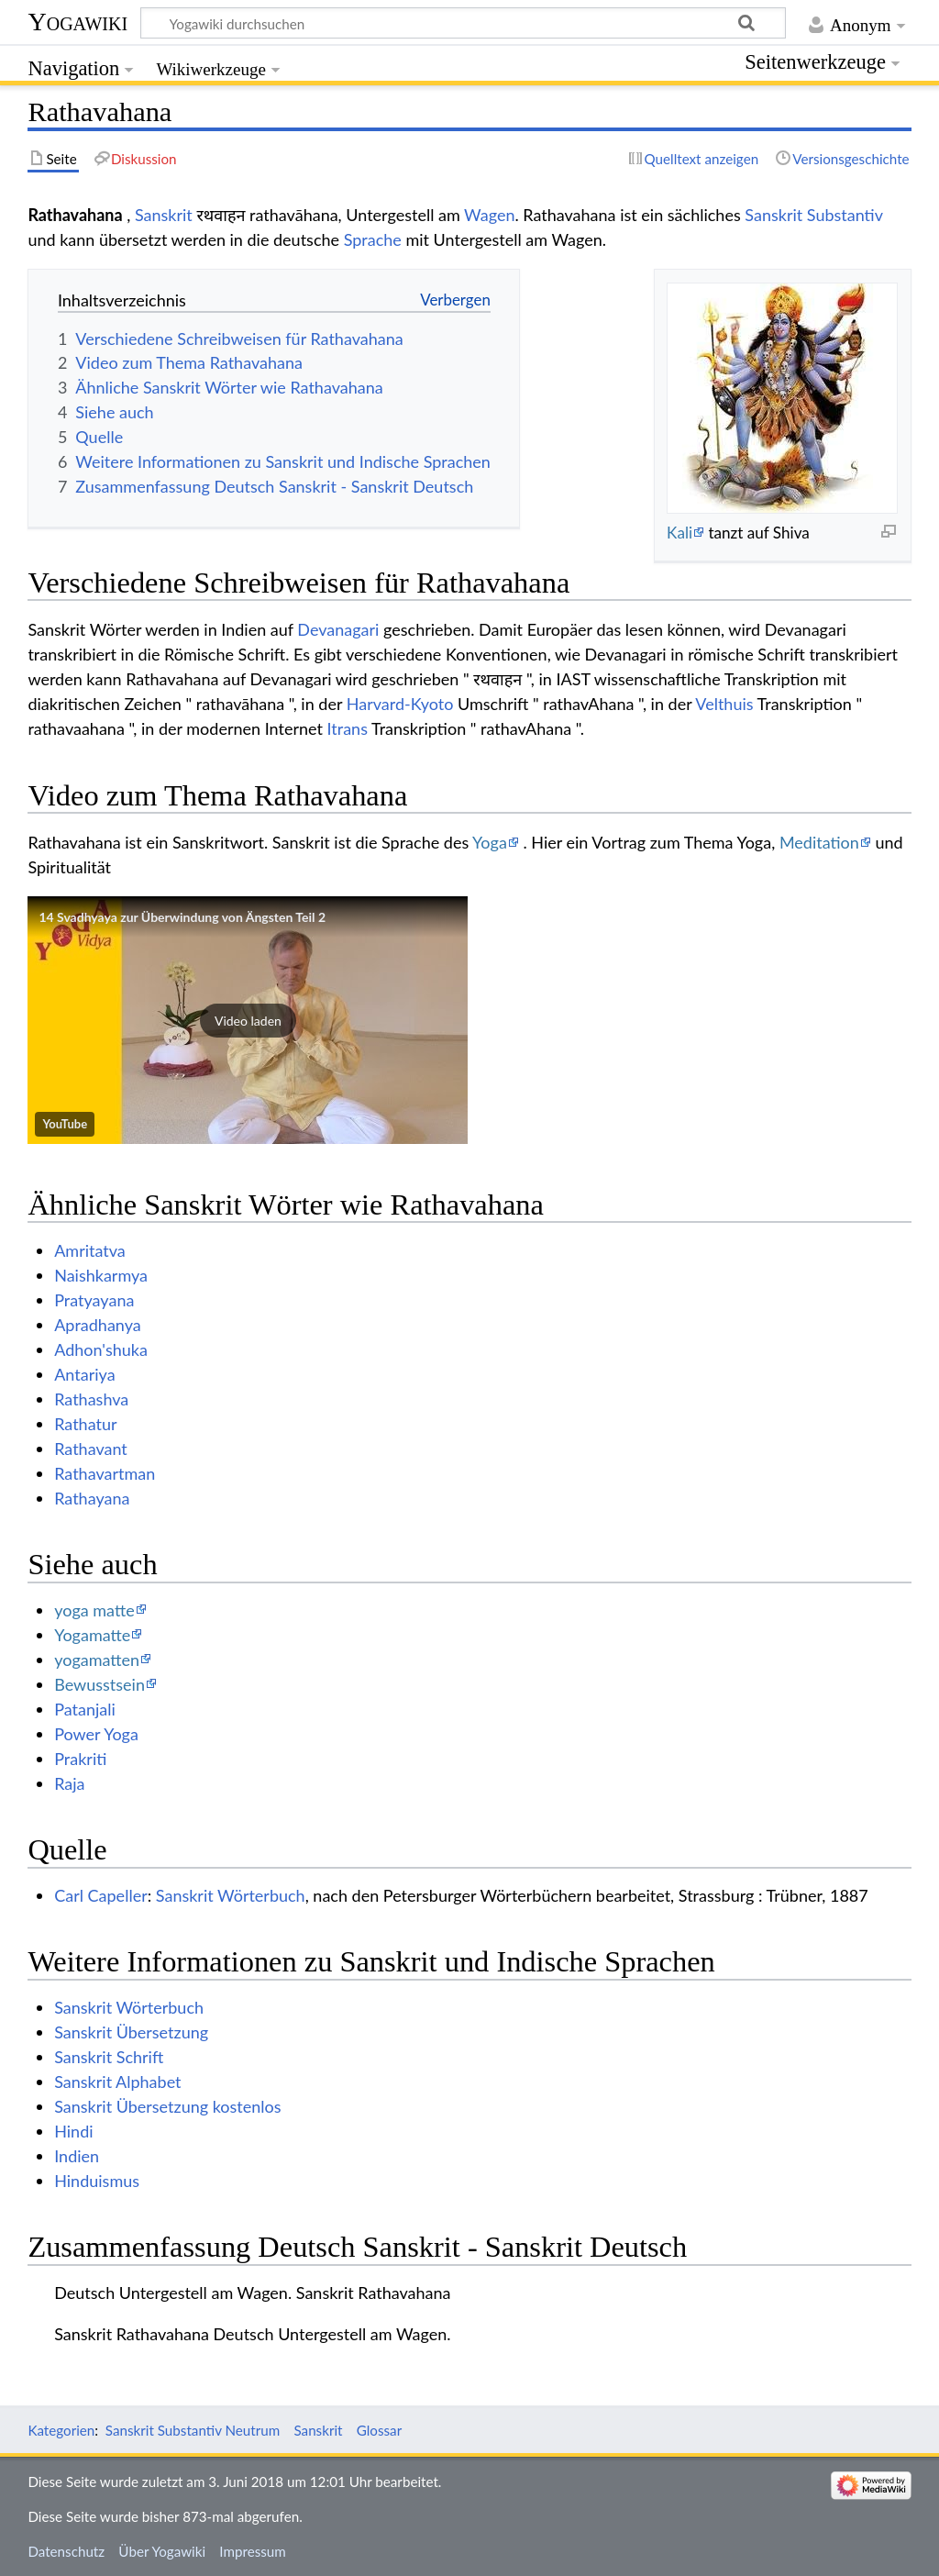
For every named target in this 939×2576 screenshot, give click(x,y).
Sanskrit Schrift (108, 2057)
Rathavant (90, 1448)
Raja (69, 1783)
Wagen (489, 215)
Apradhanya (97, 1325)
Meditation (819, 842)
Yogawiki (77, 21)
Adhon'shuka (101, 1349)
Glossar (379, 2430)
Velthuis (724, 704)
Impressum (252, 2551)
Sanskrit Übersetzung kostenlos (167, 2106)
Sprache (373, 239)
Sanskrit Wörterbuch (230, 1895)
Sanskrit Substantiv (813, 215)
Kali (679, 532)
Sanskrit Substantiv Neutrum (192, 2430)
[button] (248, 1020)
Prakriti (80, 1759)
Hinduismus (96, 2181)
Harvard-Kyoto (400, 704)
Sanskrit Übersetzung (131, 2032)
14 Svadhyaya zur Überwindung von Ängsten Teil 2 (182, 917)
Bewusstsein (99, 1684)
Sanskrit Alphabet (117, 2081)
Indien (76, 2156)
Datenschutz (66, 2551)
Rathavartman (104, 1473)
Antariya (84, 1374)
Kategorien (61, 2430)
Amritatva (90, 1250)
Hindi (73, 2131)
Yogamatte (92, 1635)
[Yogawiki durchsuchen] (463, 23)
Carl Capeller (101, 1895)
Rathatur (85, 1424)
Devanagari (338, 629)
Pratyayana (94, 1300)
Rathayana (91, 1498)
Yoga (489, 842)
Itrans (347, 728)
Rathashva (91, 1399)
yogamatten (96, 1659)
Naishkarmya (101, 1275)
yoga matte (94, 1610)
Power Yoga (96, 1734)
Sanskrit (164, 215)
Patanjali (85, 1709)
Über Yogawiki (161, 2551)
